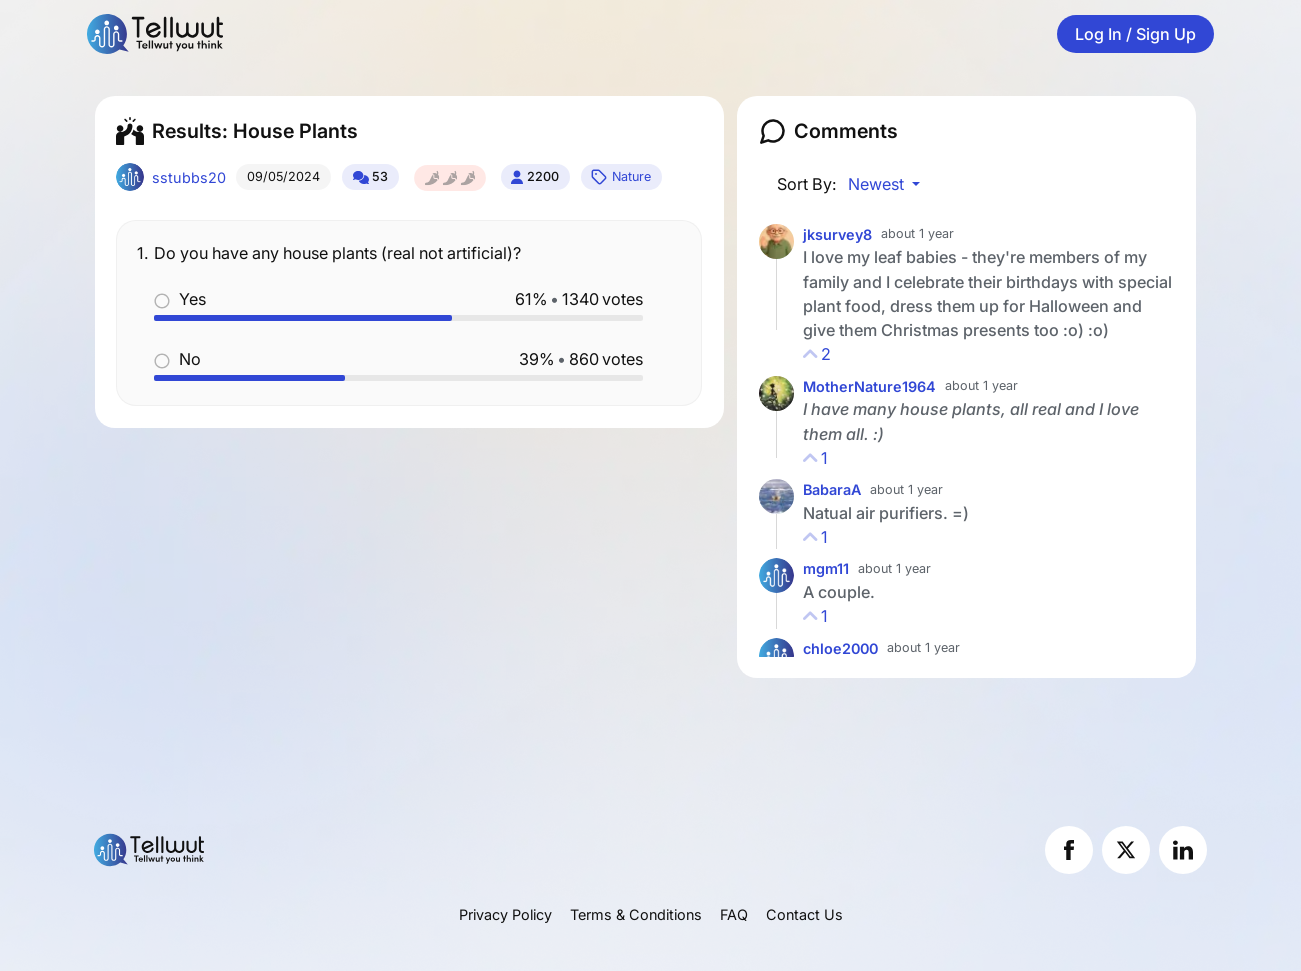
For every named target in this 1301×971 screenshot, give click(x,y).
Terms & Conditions (636, 914)
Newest (878, 184)
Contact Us (804, 914)
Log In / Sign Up (1135, 34)
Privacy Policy (505, 914)
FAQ (734, 914)
